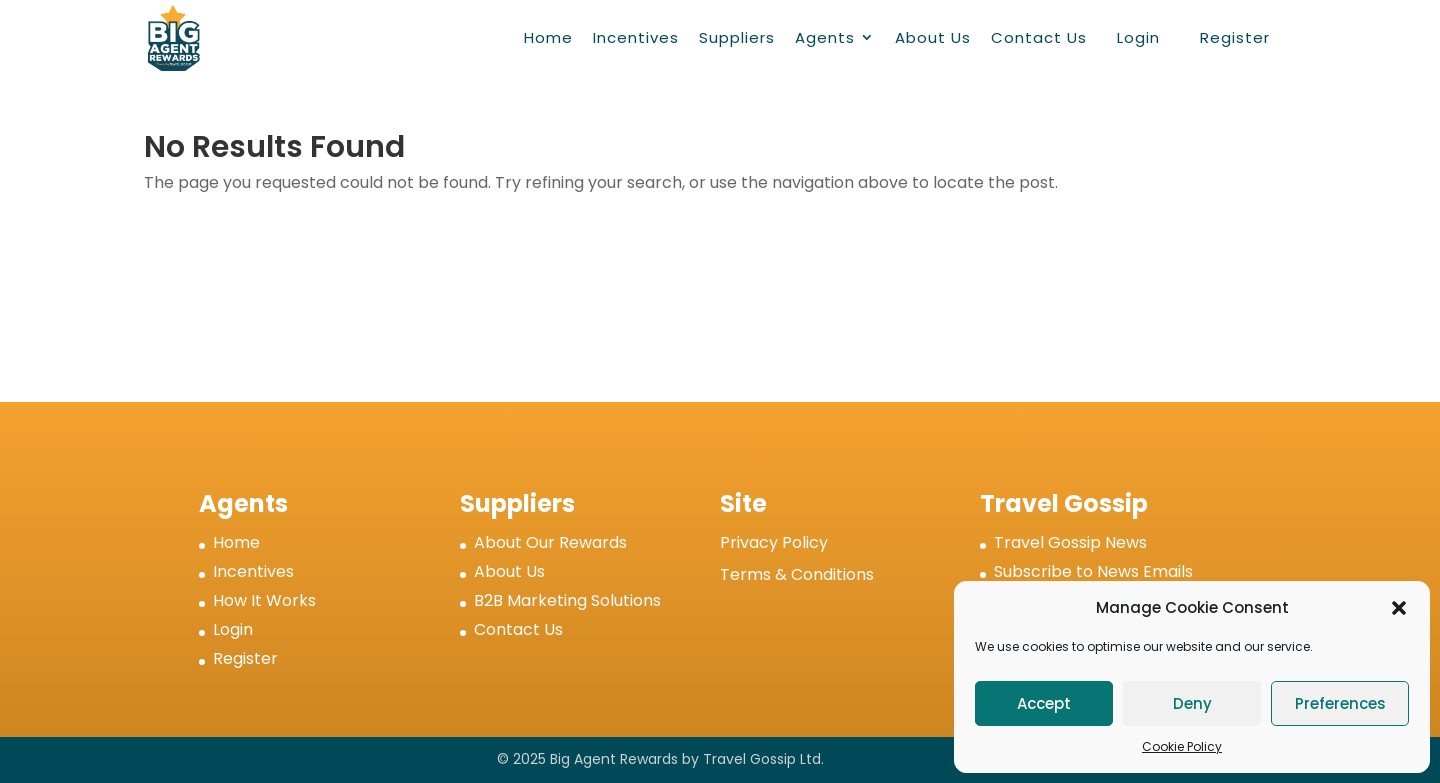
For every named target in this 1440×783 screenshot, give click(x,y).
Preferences (1340, 703)
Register (1235, 37)
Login (1138, 37)
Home (548, 37)
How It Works (264, 600)
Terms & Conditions (797, 574)
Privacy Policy (774, 542)
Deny (1192, 703)
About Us (933, 37)
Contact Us (1039, 37)
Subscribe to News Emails (1093, 571)
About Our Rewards (550, 542)
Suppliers (737, 37)
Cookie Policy (1182, 746)
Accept (1044, 703)
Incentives (636, 37)
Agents (825, 37)
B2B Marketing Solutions (567, 600)
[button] (1399, 608)
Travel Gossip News (1070, 542)
